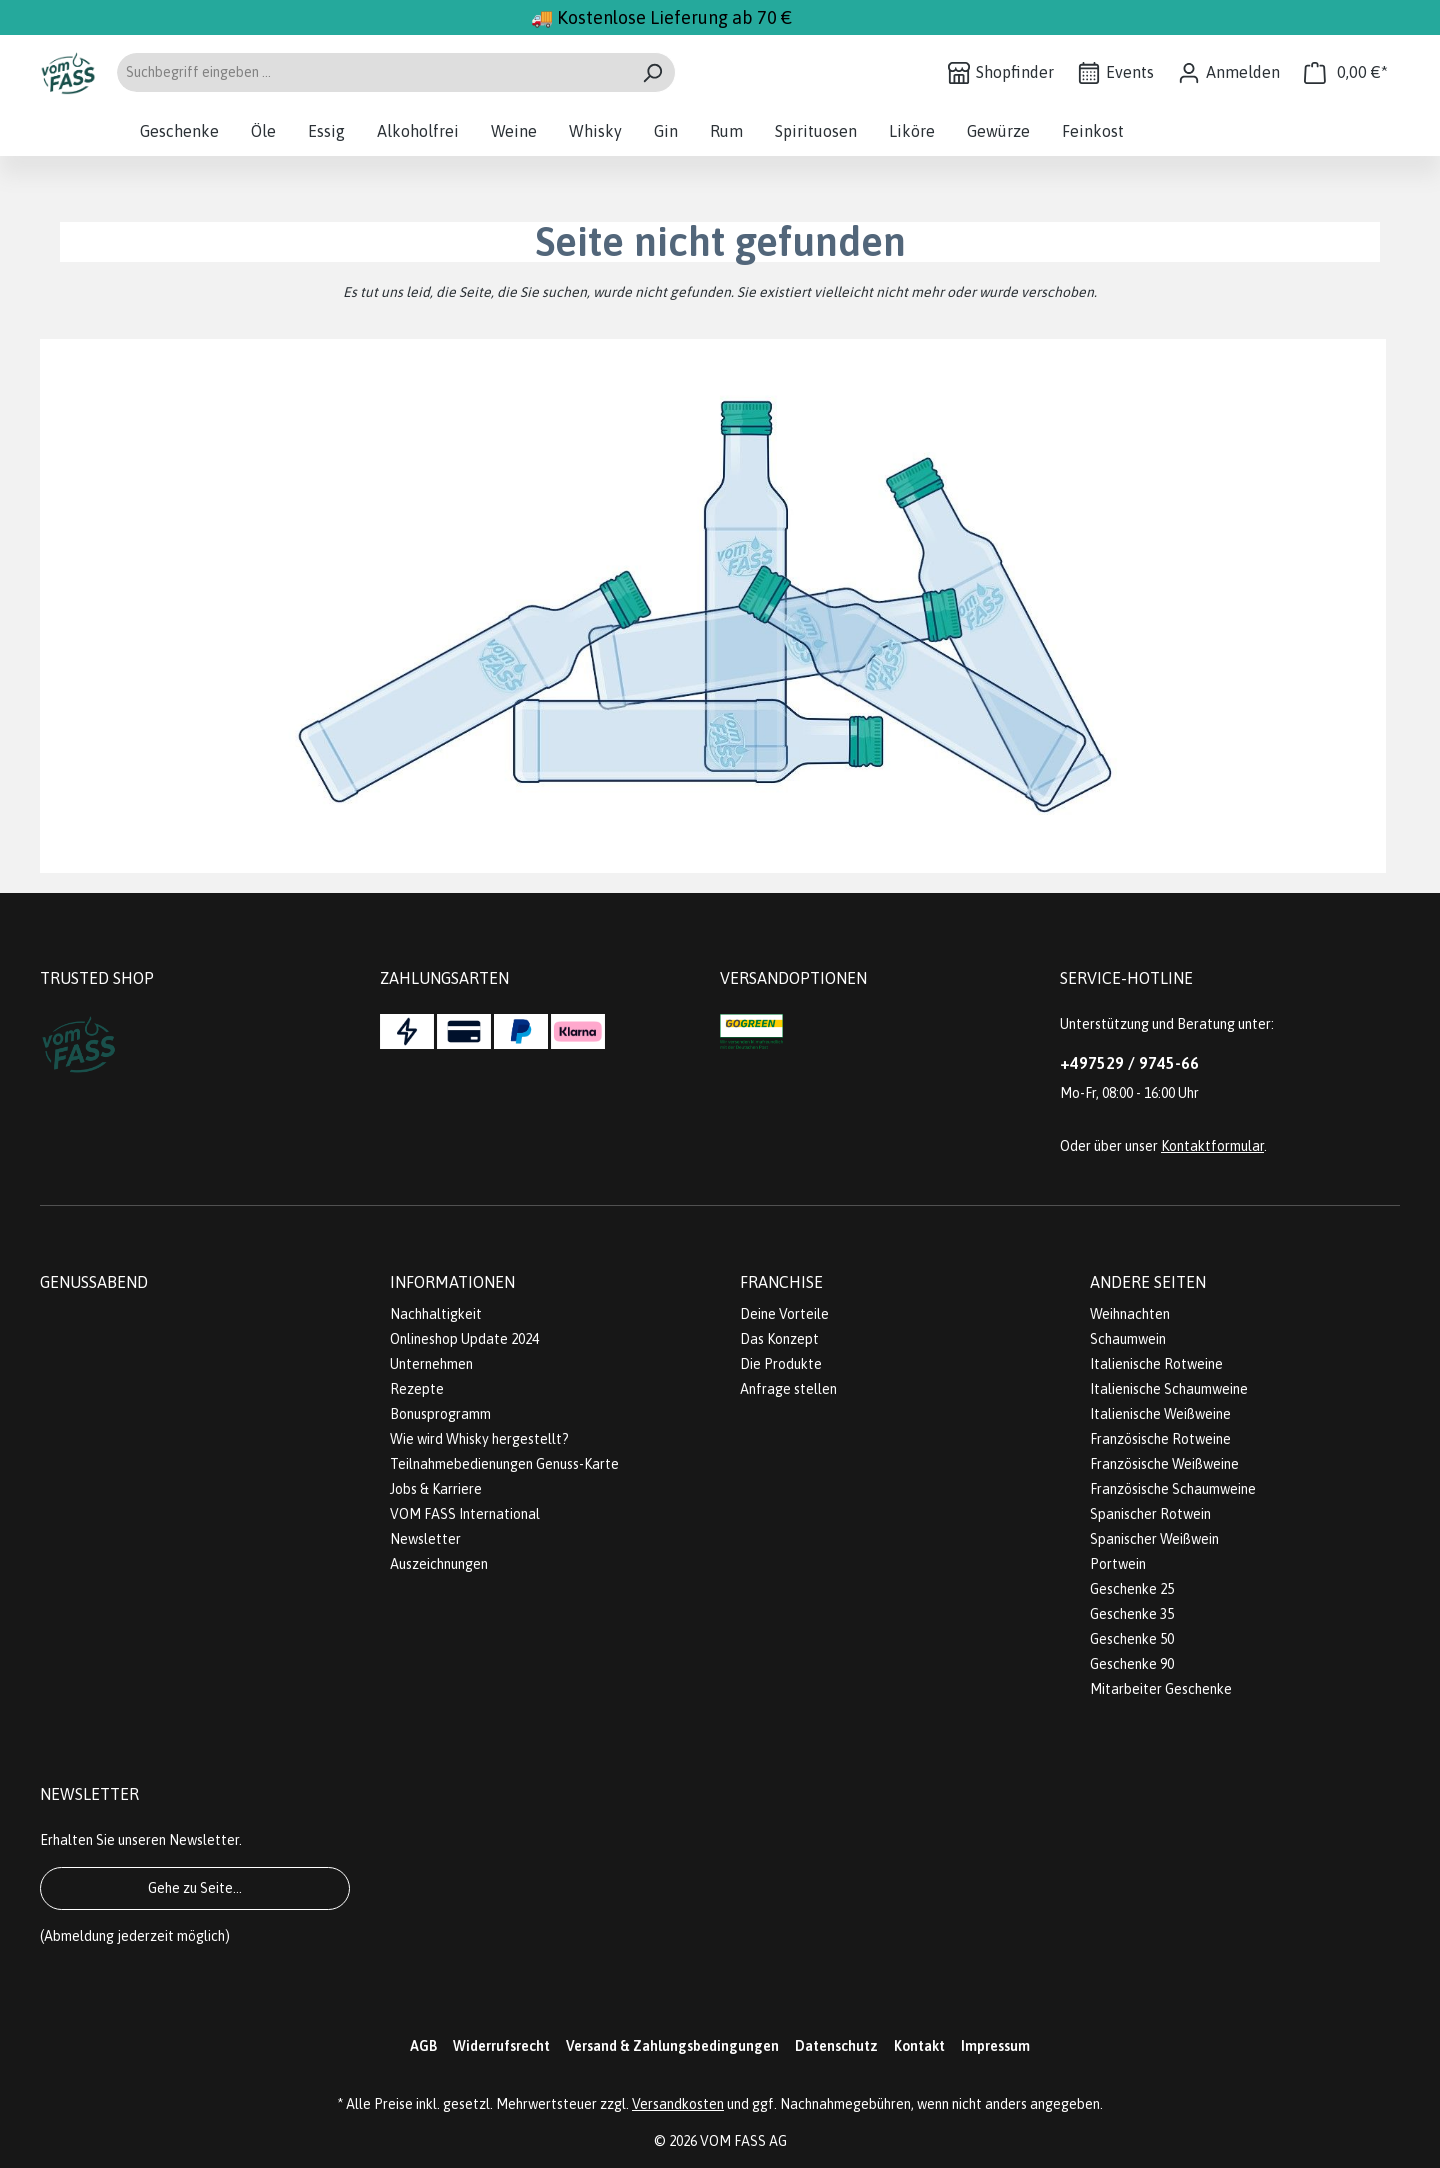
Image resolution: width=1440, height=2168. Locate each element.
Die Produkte (781, 1364)
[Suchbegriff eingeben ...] (373, 72)
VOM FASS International (465, 1514)
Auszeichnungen (439, 1564)
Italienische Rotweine (1156, 1364)
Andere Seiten (1148, 1282)
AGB (423, 2046)
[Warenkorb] (1346, 72)
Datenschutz (836, 2046)
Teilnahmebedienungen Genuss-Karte (504, 1464)
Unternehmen (431, 1364)
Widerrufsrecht (501, 2046)
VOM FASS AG (743, 2141)
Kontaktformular (1212, 1146)
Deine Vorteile (784, 1314)
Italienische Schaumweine (1169, 1389)
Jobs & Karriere (436, 1489)
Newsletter (425, 1539)
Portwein (1118, 1564)
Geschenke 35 (1132, 1614)
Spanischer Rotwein (1150, 1514)
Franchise (781, 1282)
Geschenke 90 (1132, 1664)
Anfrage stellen (788, 1389)
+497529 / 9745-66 (1129, 1063)
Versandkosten (678, 2104)
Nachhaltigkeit (436, 1314)
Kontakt (919, 2046)
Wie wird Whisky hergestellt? (479, 1439)
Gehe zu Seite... (195, 1888)
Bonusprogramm (440, 1414)
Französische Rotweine (1160, 1439)
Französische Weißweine (1164, 1464)
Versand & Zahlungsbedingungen (672, 2046)
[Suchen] (652, 72)
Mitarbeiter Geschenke (1161, 1689)
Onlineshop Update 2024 (464, 1339)
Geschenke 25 (1132, 1589)
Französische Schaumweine (1173, 1489)
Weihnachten (1130, 1314)
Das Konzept (779, 1339)
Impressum (995, 2046)
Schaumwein (1128, 1339)
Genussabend (94, 1282)
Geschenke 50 (1132, 1639)
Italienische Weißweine (1160, 1414)
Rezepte (417, 1389)
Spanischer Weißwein (1154, 1539)
